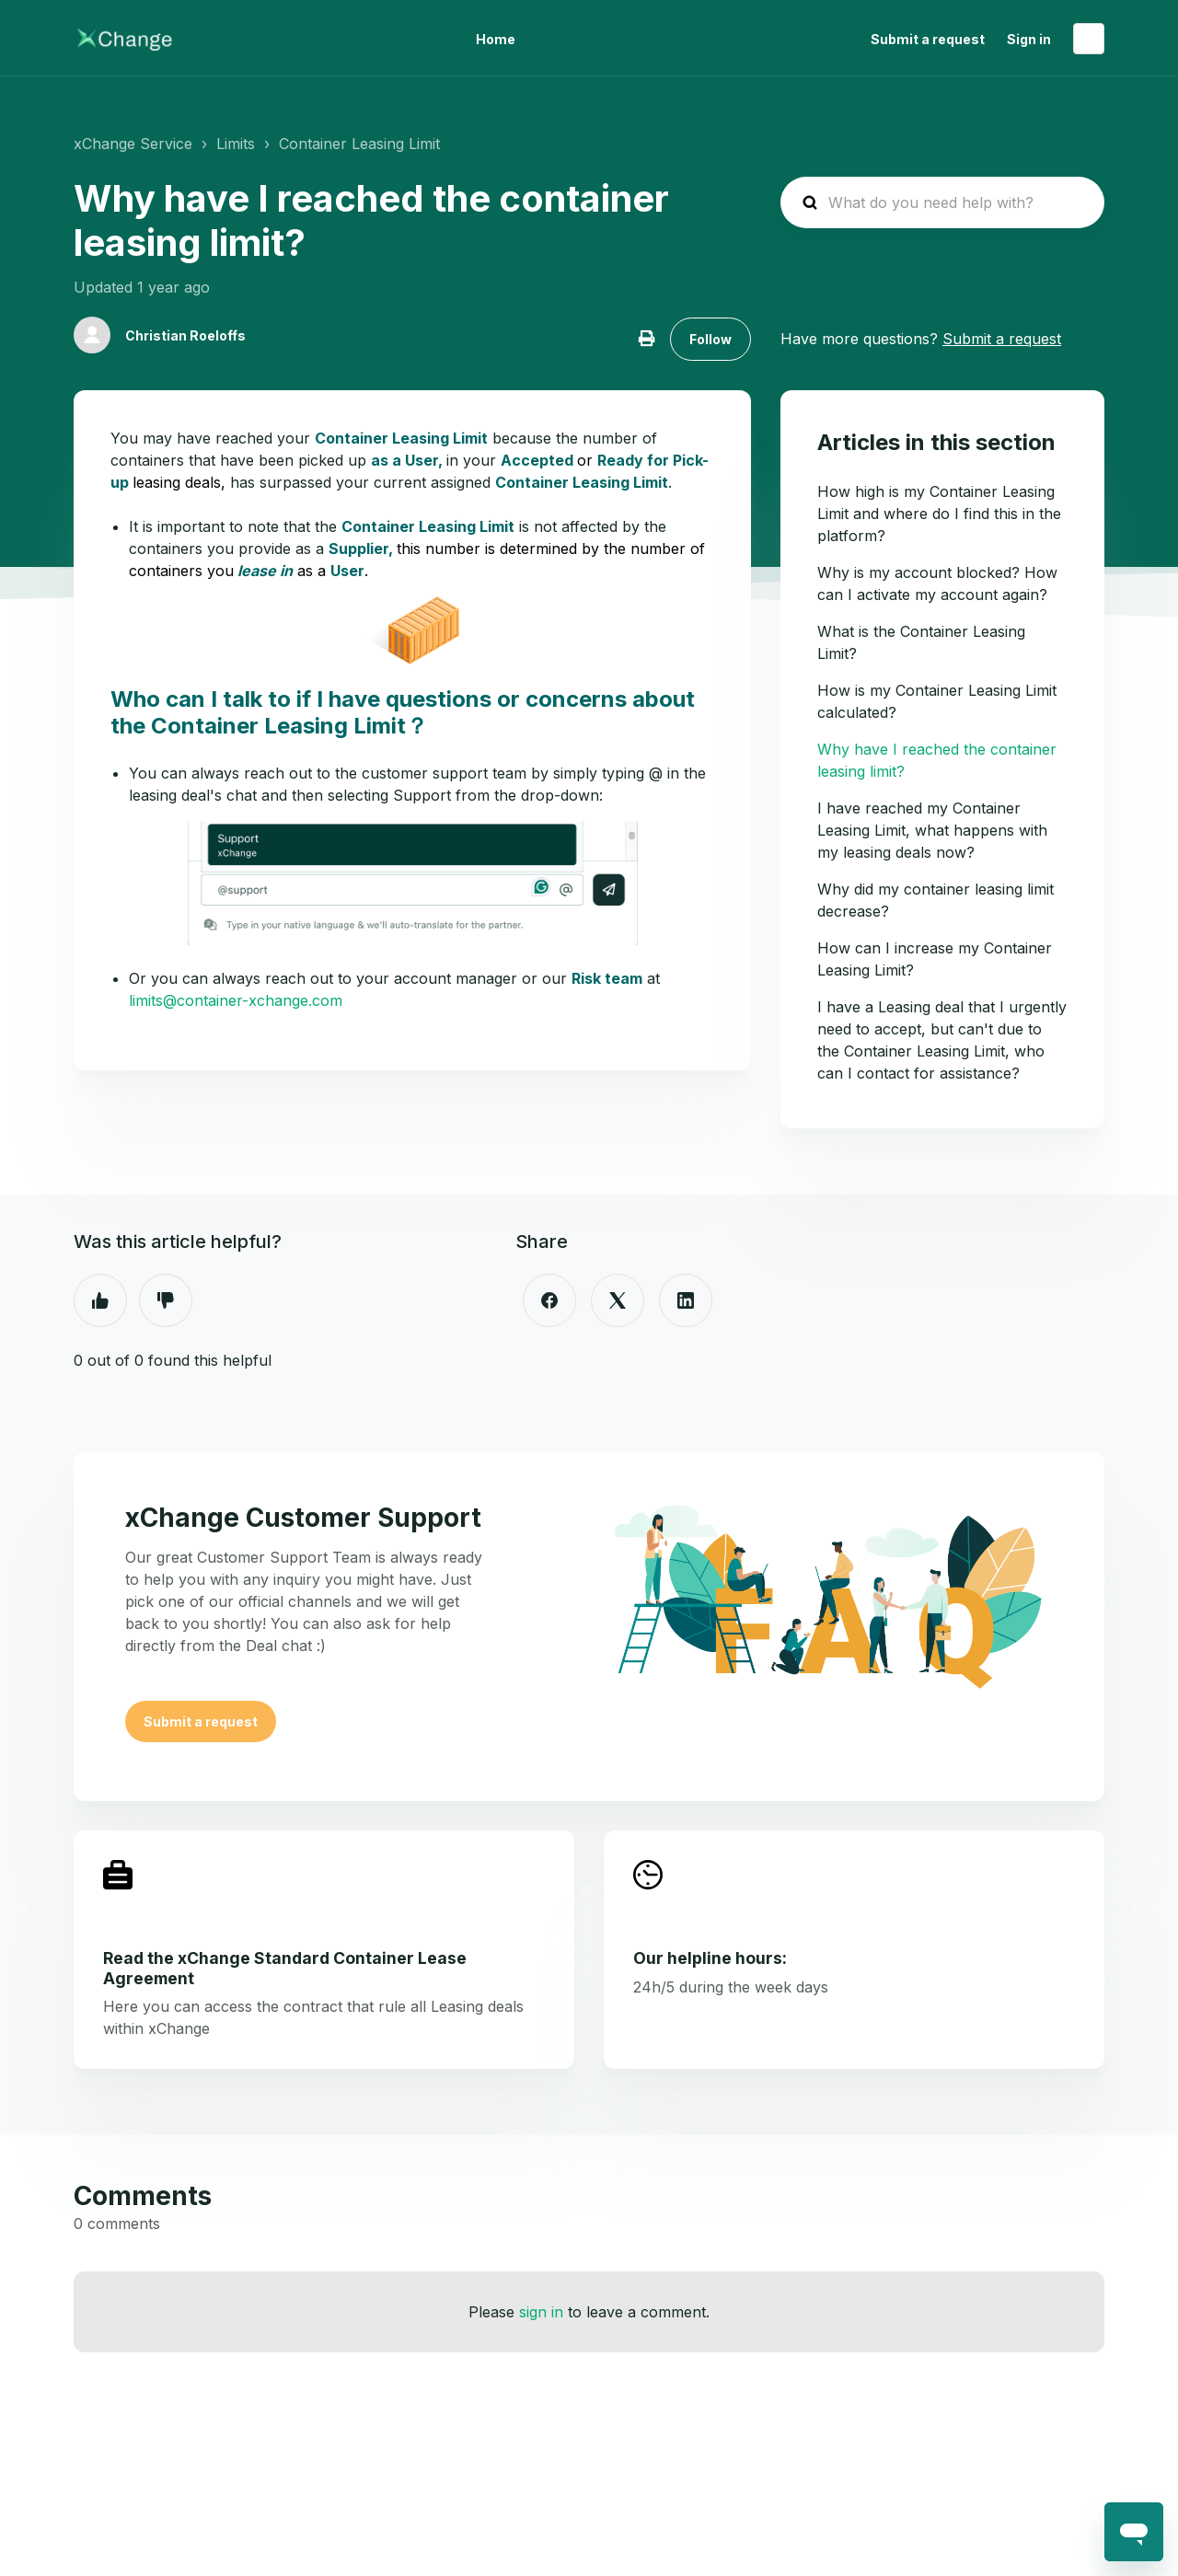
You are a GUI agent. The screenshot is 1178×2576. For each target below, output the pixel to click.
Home (495, 39)
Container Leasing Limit (359, 143)
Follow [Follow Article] (710, 339)
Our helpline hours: (710, 1958)
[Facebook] (549, 1300)
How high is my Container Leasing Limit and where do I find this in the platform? (939, 513)
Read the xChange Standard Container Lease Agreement (285, 1967)
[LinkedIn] (685, 1300)
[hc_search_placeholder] (942, 202)
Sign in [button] (1029, 39)
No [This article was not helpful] (165, 1300)
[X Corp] (617, 1300)
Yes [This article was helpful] (100, 1300)
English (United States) (1088, 38)
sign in (541, 2312)
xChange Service (133, 143)
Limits (235, 143)
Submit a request (928, 39)
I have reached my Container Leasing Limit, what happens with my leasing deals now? (932, 830)
